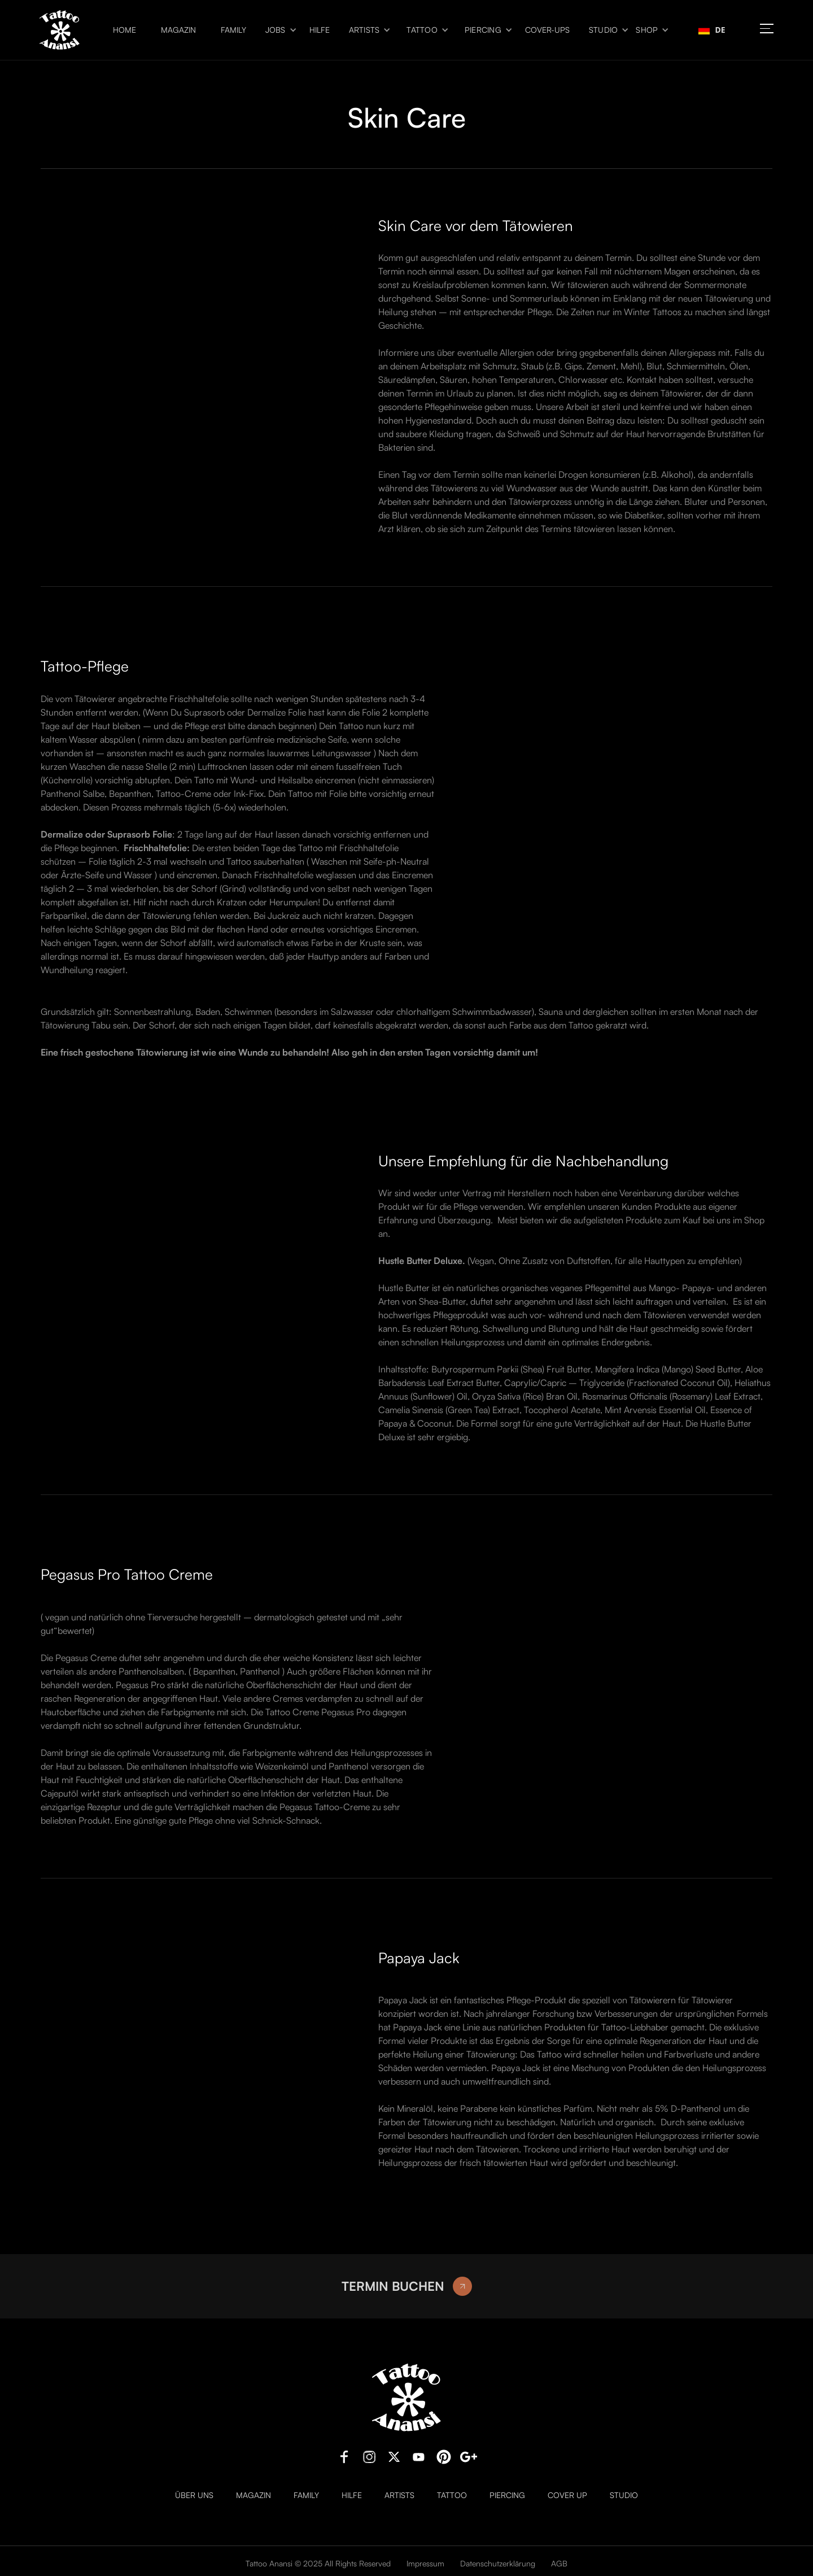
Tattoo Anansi (269, 2563)
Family (233, 29)
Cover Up (567, 2495)
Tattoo (422, 29)
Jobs (275, 29)
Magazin (178, 29)
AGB (559, 2563)
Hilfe (319, 29)
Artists (364, 29)
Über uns (194, 2495)
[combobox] (712, 30)
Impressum (425, 2563)
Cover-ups (547, 29)
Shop (647, 29)
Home (124, 29)
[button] (278, 30)
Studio (603, 29)
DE (711, 29)
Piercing (483, 29)
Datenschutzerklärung (497, 2563)
